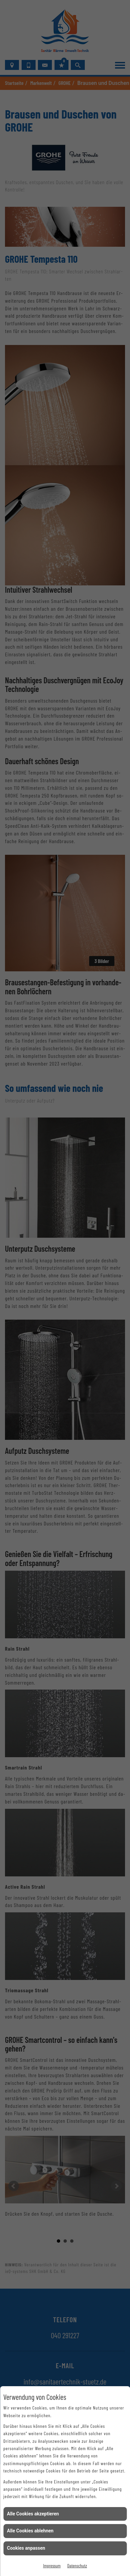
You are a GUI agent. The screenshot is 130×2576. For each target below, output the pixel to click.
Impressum (52, 2565)
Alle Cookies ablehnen (30, 2530)
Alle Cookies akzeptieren (33, 2513)
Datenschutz (77, 2565)
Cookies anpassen (26, 2548)
